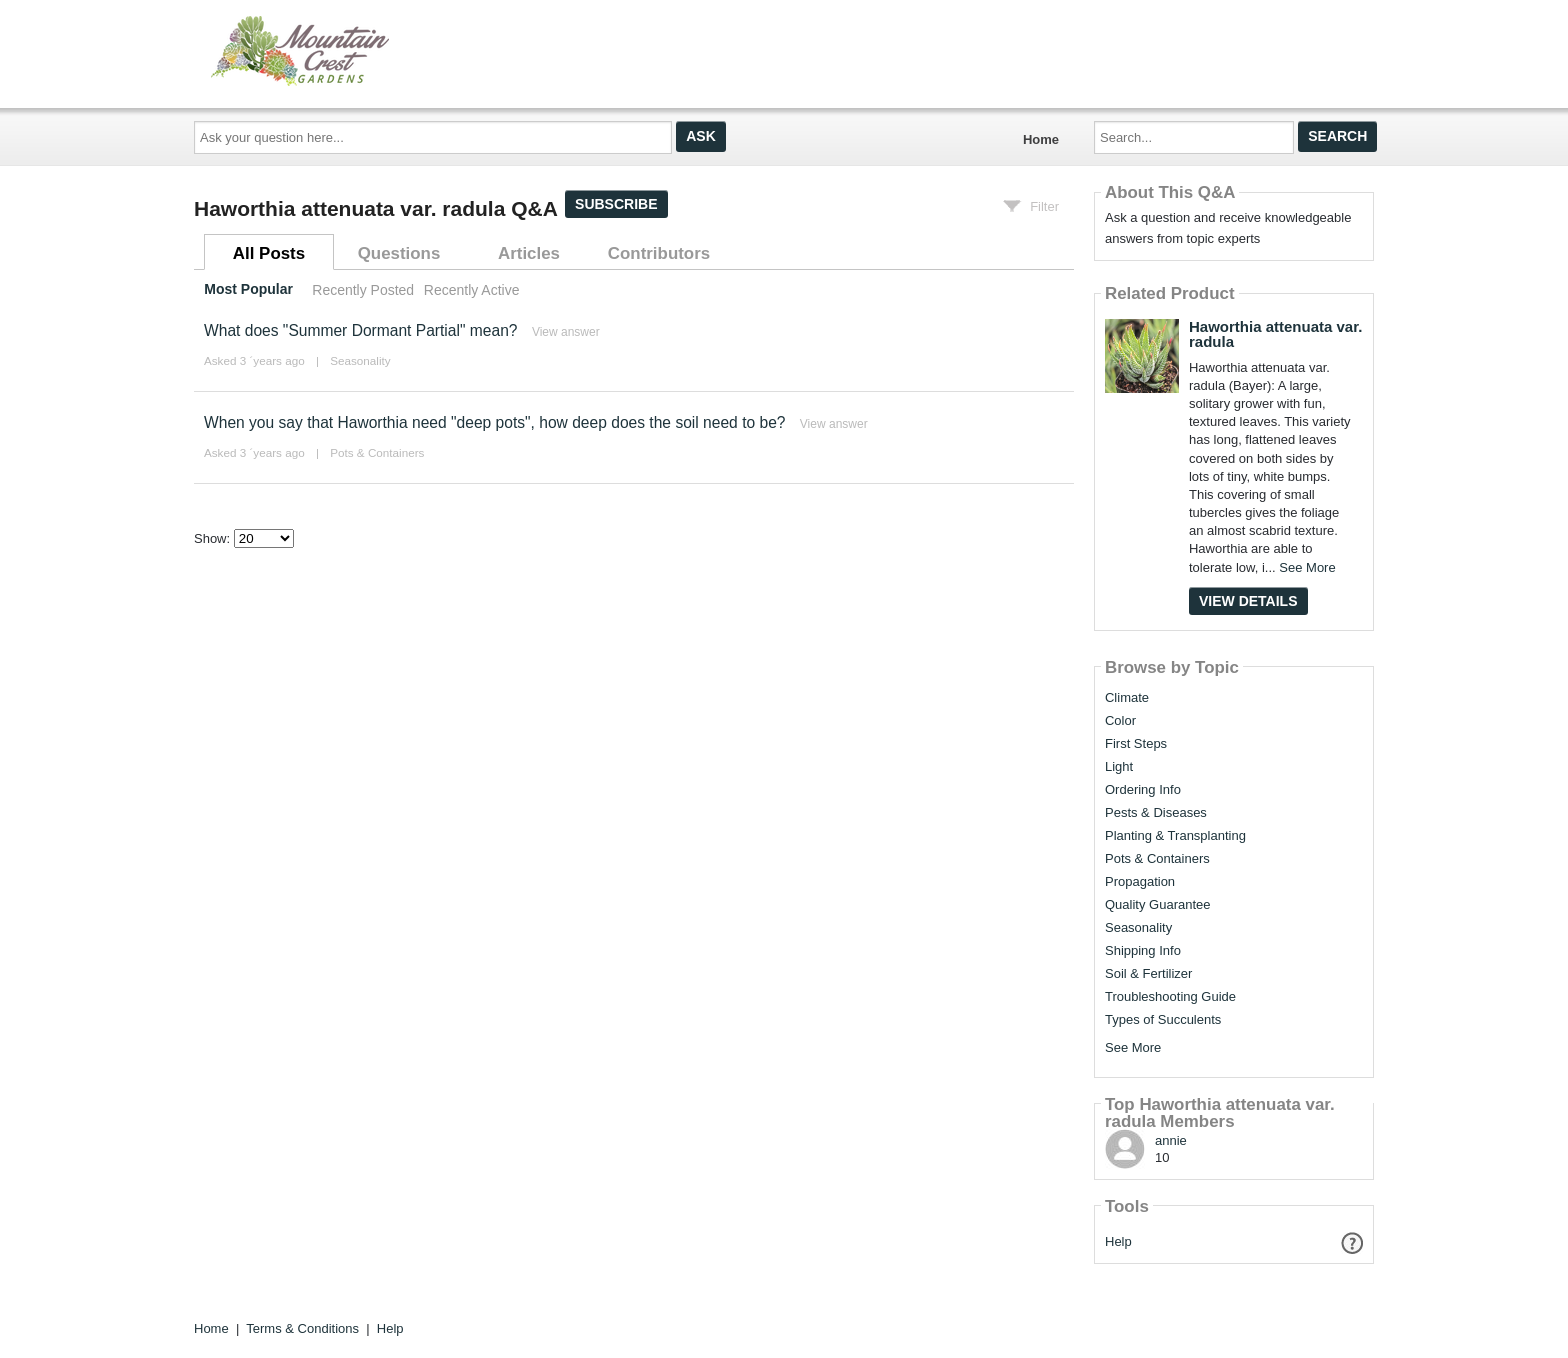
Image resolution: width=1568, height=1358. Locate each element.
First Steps (1136, 744)
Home (1041, 139)
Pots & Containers (377, 452)
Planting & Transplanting (1175, 836)
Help (1118, 1241)
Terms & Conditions (302, 1328)
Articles (529, 253)
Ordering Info (1143, 790)
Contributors (659, 253)
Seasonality (360, 360)
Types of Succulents (1163, 1020)
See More (1307, 567)
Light (1119, 767)
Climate (1127, 698)
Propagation (1140, 882)
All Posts (269, 253)
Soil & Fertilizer (1148, 974)
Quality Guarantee (1158, 905)
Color (1120, 721)
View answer (566, 332)
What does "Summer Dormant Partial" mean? (361, 330)
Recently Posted (363, 290)
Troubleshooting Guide (1170, 997)
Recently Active (472, 290)
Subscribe (616, 204)
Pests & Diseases (1156, 813)
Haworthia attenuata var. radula (1275, 334)
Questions (399, 253)
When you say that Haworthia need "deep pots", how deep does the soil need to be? (495, 422)
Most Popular (248, 290)
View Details (1248, 601)
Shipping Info (1143, 951)
